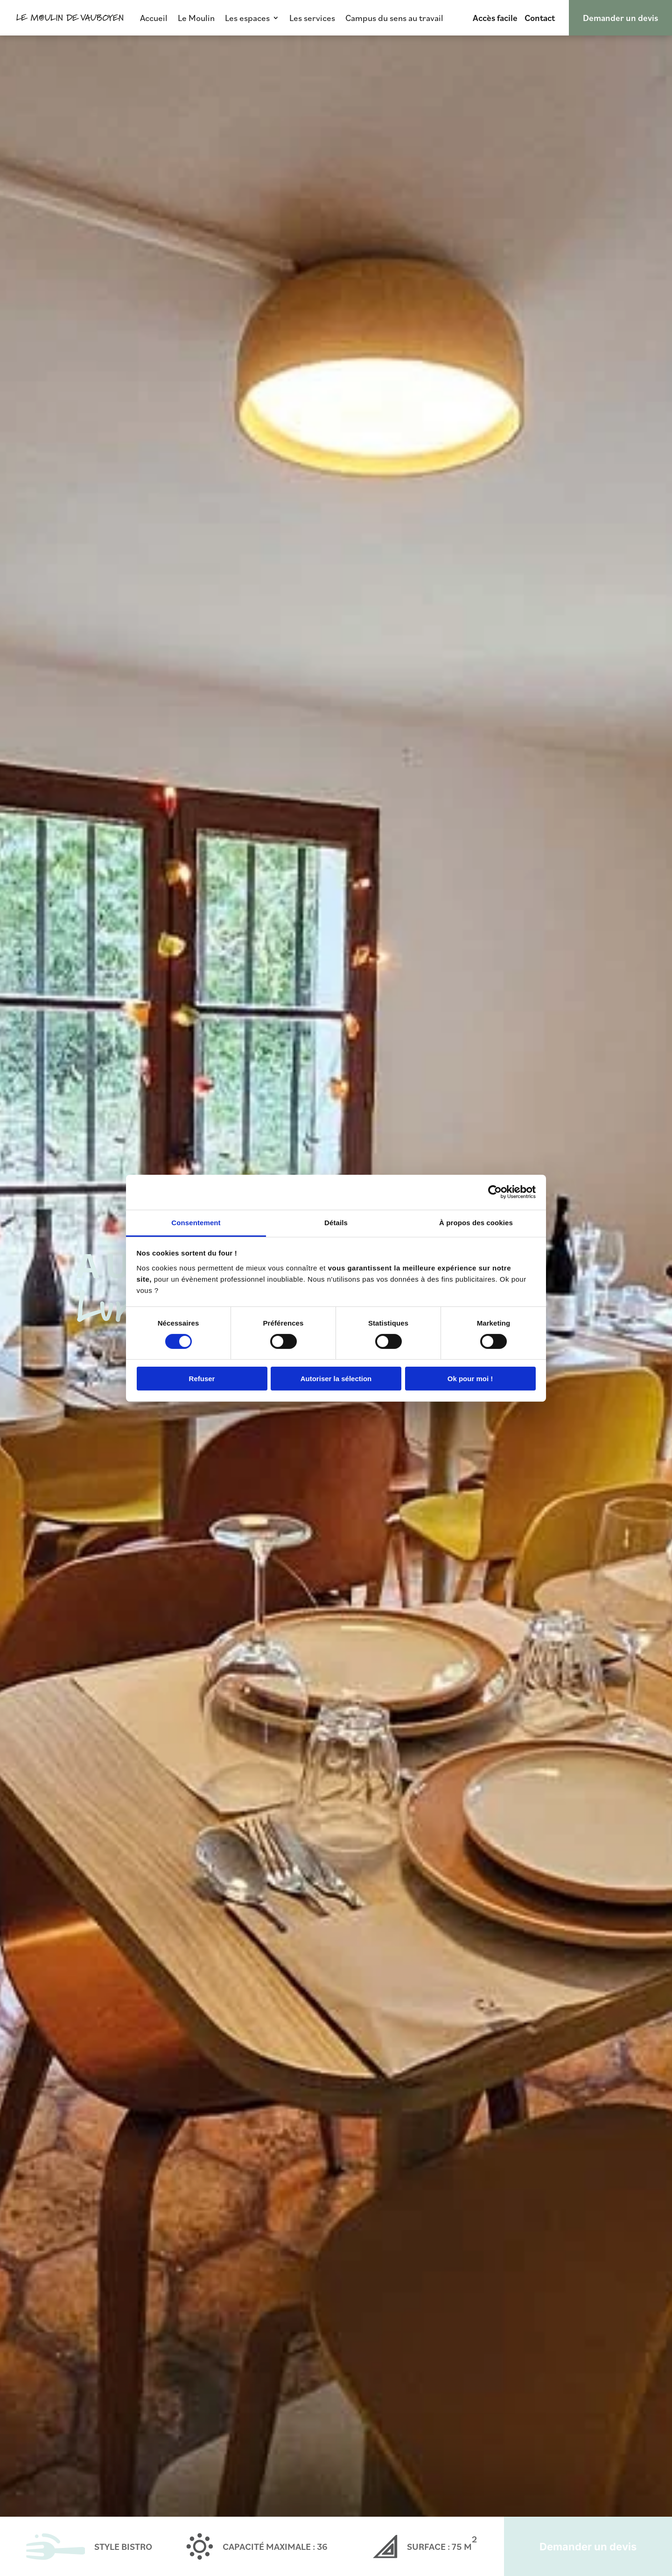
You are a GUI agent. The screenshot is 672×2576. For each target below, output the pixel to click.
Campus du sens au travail (394, 17)
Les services (312, 17)
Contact (540, 17)
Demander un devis (620, 17)
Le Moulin (196, 17)
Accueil (154, 17)
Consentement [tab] (195, 1222)
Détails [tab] (336, 1222)
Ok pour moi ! (470, 1379)
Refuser (202, 1379)
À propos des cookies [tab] (476, 1222)
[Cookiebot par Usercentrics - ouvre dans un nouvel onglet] (495, 1192)
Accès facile (495, 17)
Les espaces (247, 17)
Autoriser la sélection (336, 1379)
